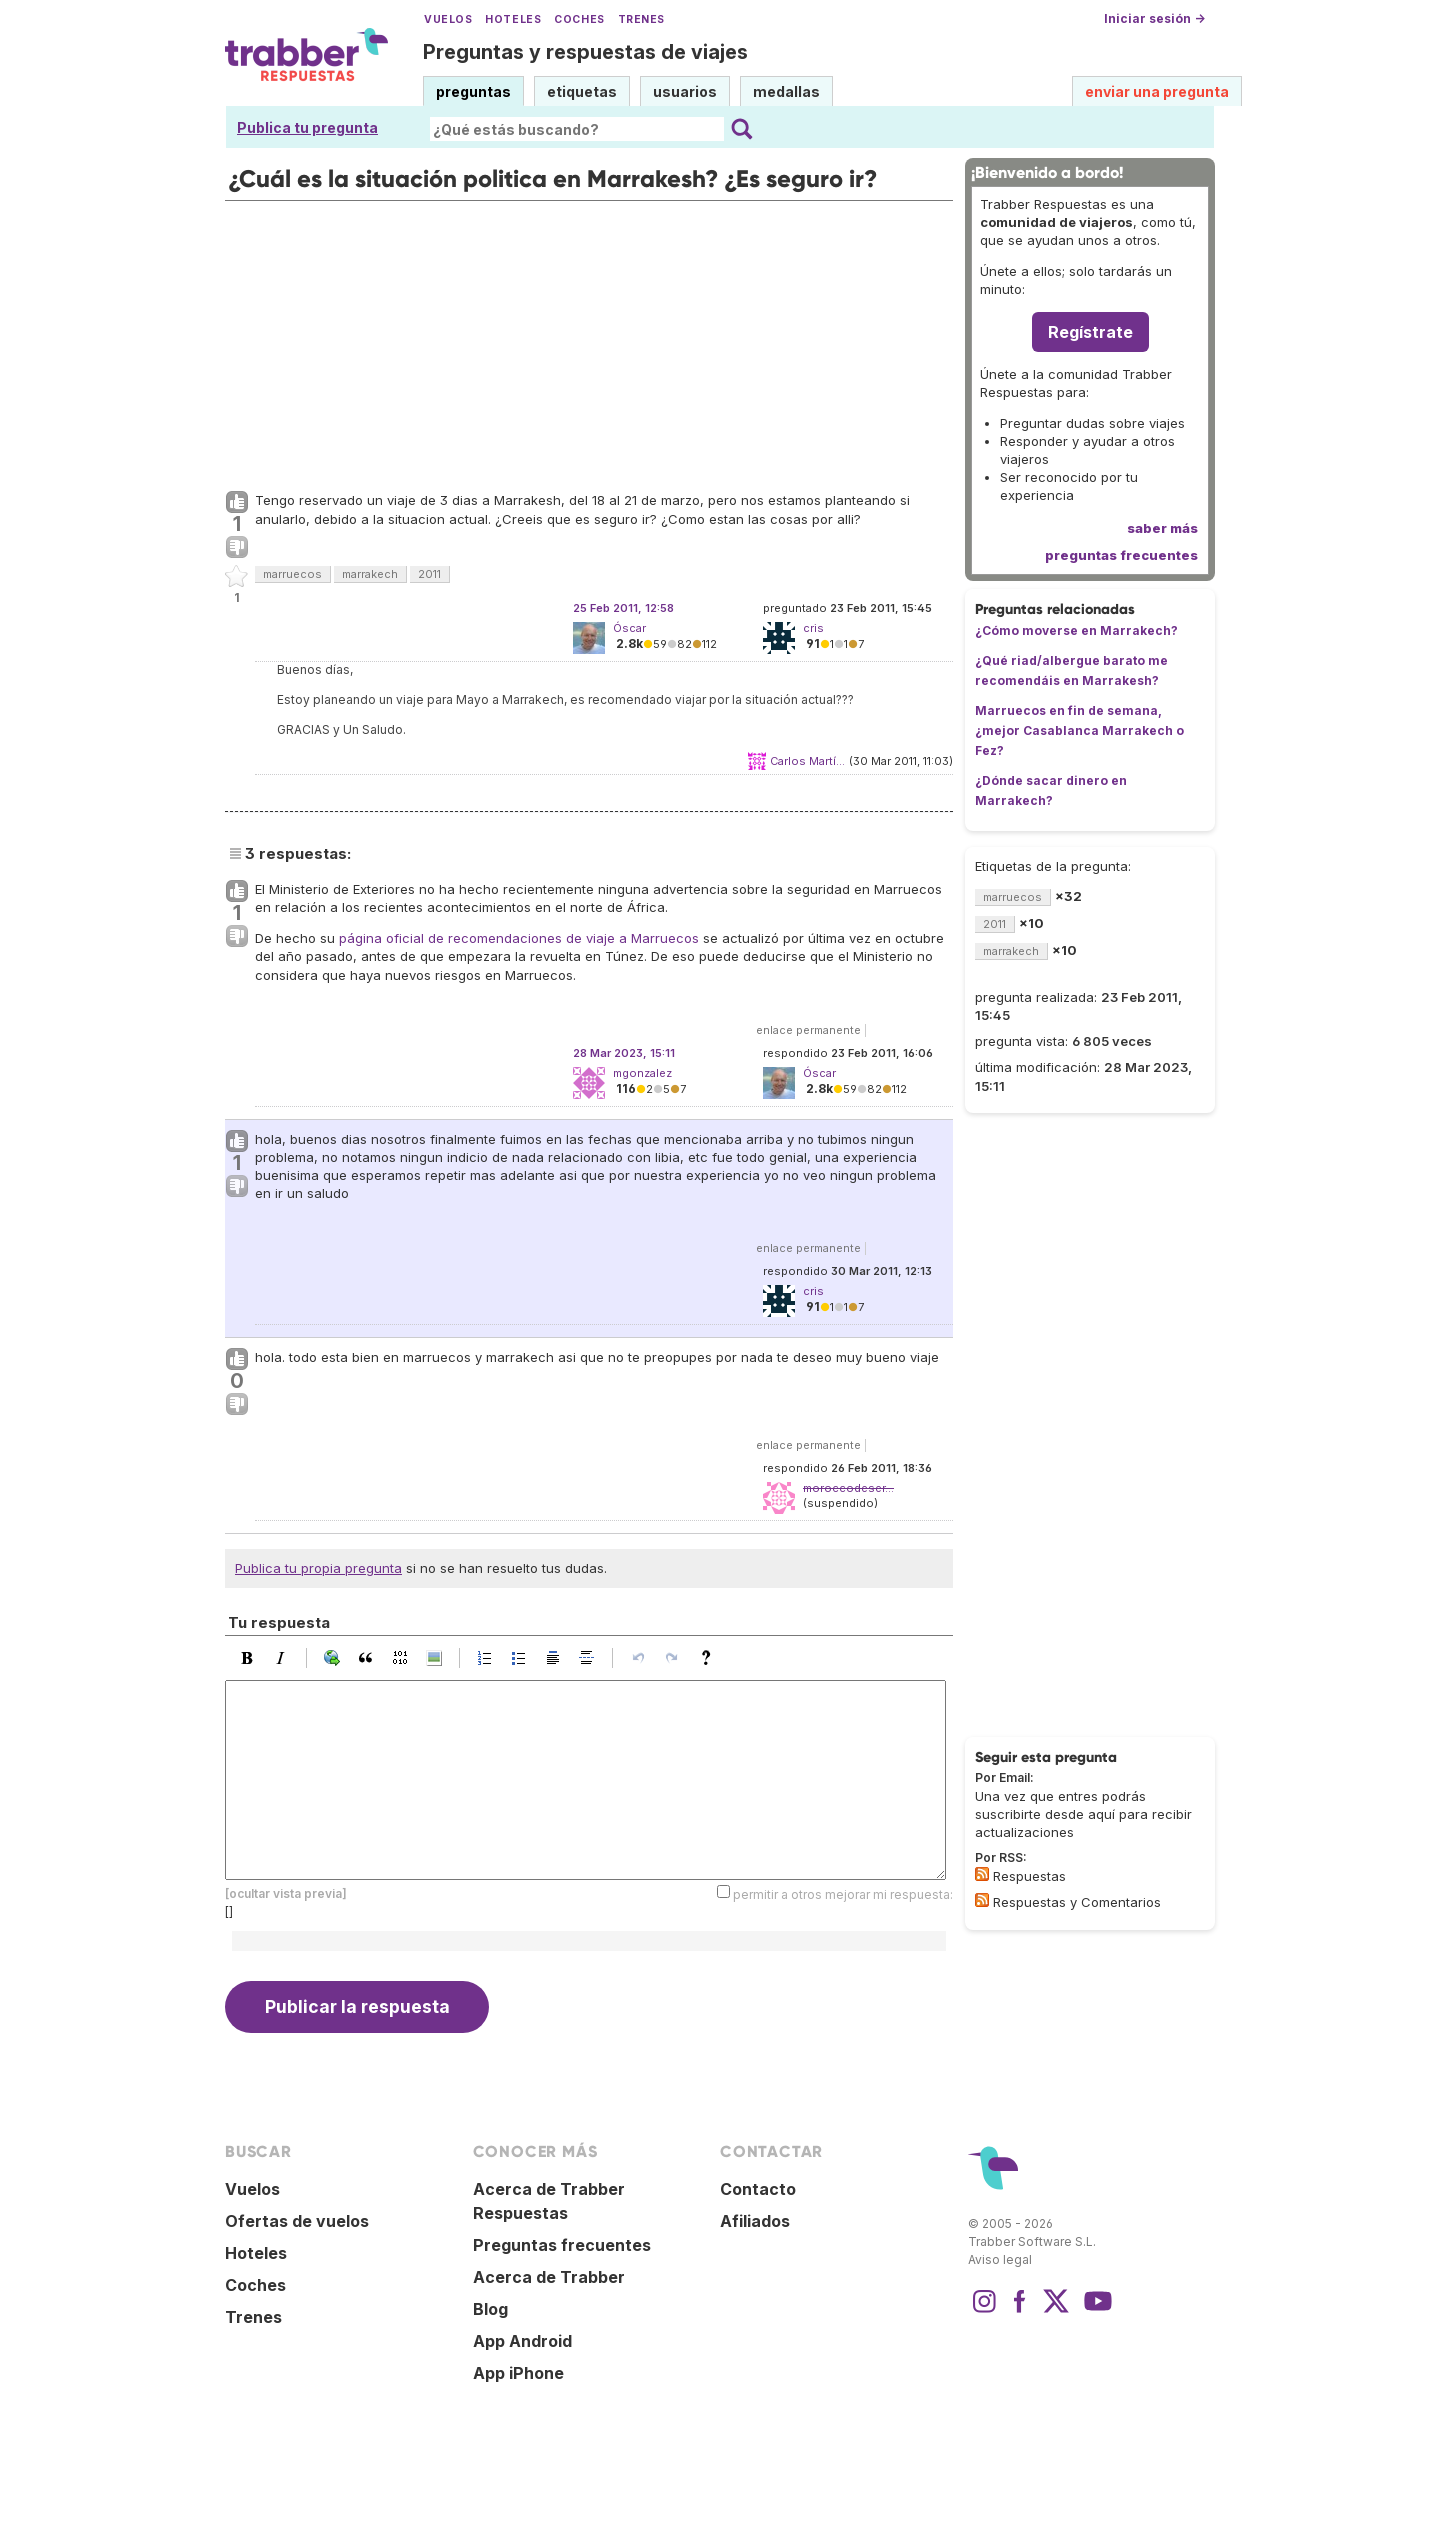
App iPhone (518, 2373)
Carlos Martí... (807, 761)
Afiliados (755, 2221)
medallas (786, 91)
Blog (490, 2309)
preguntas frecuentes (1121, 555)
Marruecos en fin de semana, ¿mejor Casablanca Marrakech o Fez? (1079, 730)
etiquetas (582, 91)
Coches (579, 19)
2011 (429, 574)
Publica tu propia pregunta (318, 1568)
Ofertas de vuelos (297, 2221)
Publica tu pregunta (307, 127)
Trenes (641, 19)
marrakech (370, 574)
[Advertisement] (589, 341)
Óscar (629, 628)
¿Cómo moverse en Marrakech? (1076, 630)
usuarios (685, 91)
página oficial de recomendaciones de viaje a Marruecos (519, 938)
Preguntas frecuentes (562, 2245)
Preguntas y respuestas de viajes (585, 52)
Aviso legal (1000, 2259)
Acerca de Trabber (549, 2277)
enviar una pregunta (1157, 91)
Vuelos (448, 19)
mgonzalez (642, 1073)
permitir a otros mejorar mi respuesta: (843, 1893)
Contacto (758, 2189)
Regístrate (1090, 332)
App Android (522, 2341)
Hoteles (513, 19)
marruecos (292, 574)
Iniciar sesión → (1154, 18)
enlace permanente (808, 1030)
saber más (1162, 528)
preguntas (473, 91)
